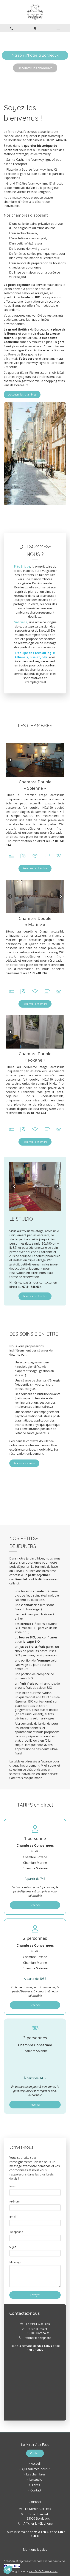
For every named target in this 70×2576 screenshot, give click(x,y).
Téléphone (16, 2232)
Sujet (12, 2247)
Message (15, 2262)
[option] (35, 760)
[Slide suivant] (60, 760)
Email (12, 2216)
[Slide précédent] (9, 760)
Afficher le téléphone (38, 2338)
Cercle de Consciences (43, 2571)
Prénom (14, 2201)
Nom (12, 2186)
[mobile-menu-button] (58, 28)
